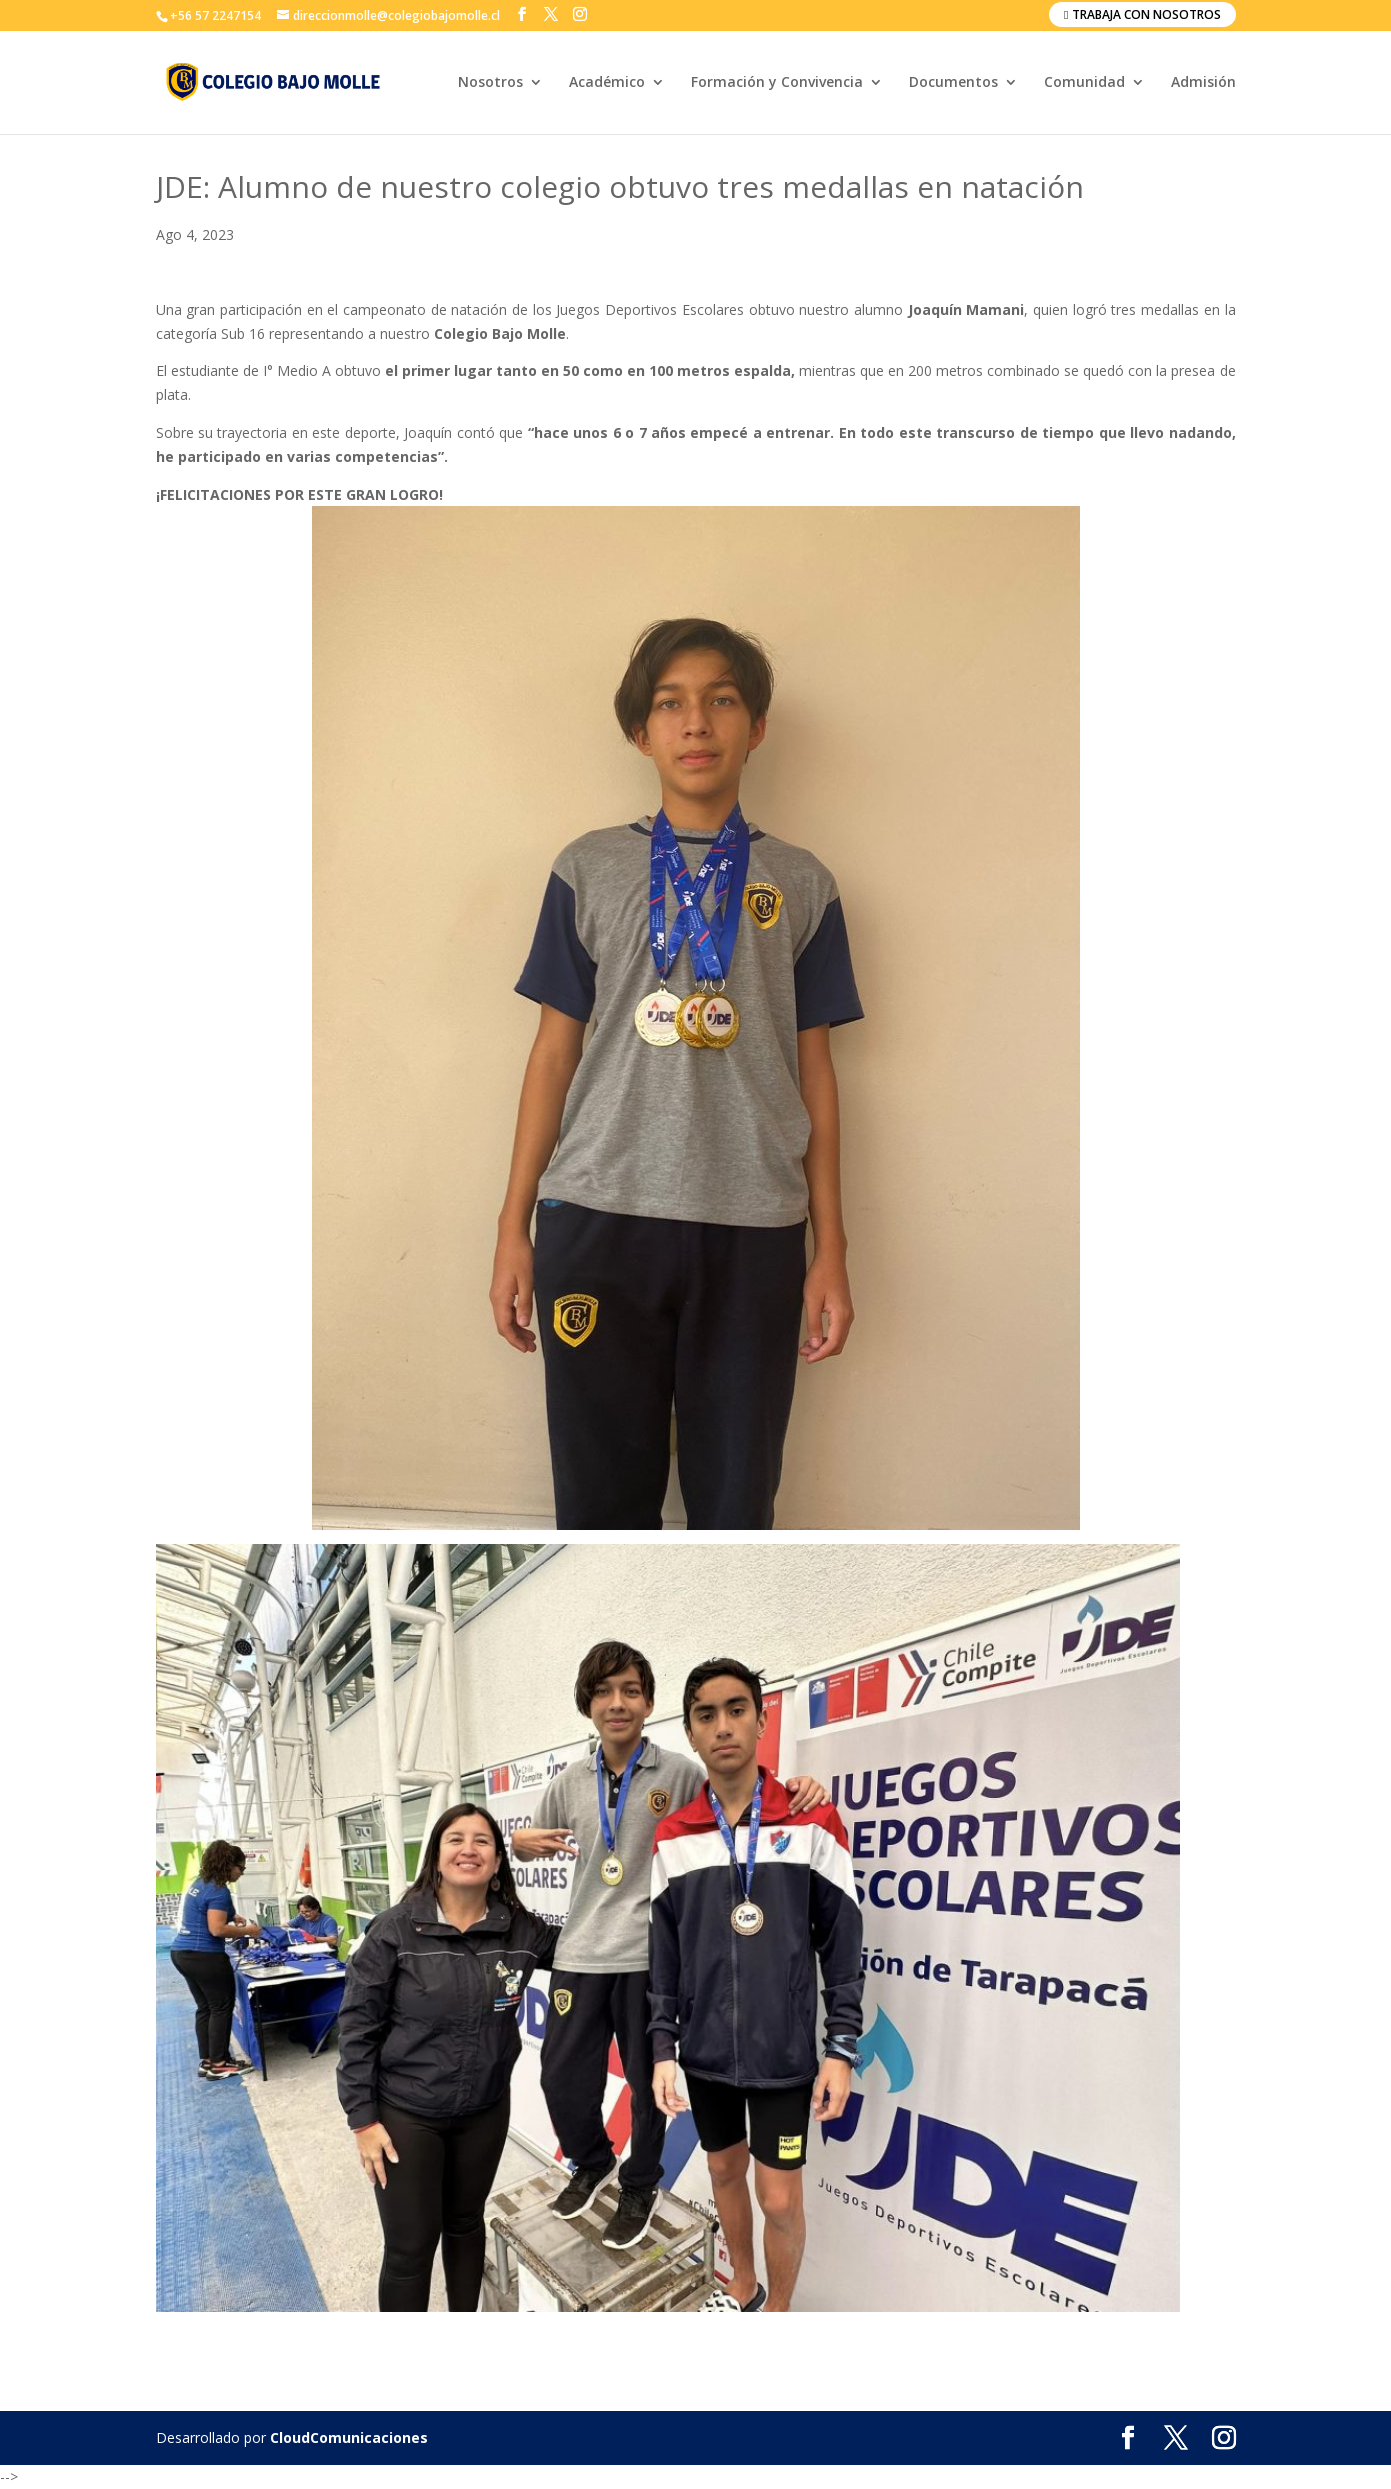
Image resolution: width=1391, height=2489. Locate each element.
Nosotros (490, 83)
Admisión (1203, 83)
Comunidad (1084, 83)
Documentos (953, 83)
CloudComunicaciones (349, 2437)
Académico (607, 83)
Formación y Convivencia (777, 83)
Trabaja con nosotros (1142, 14)
